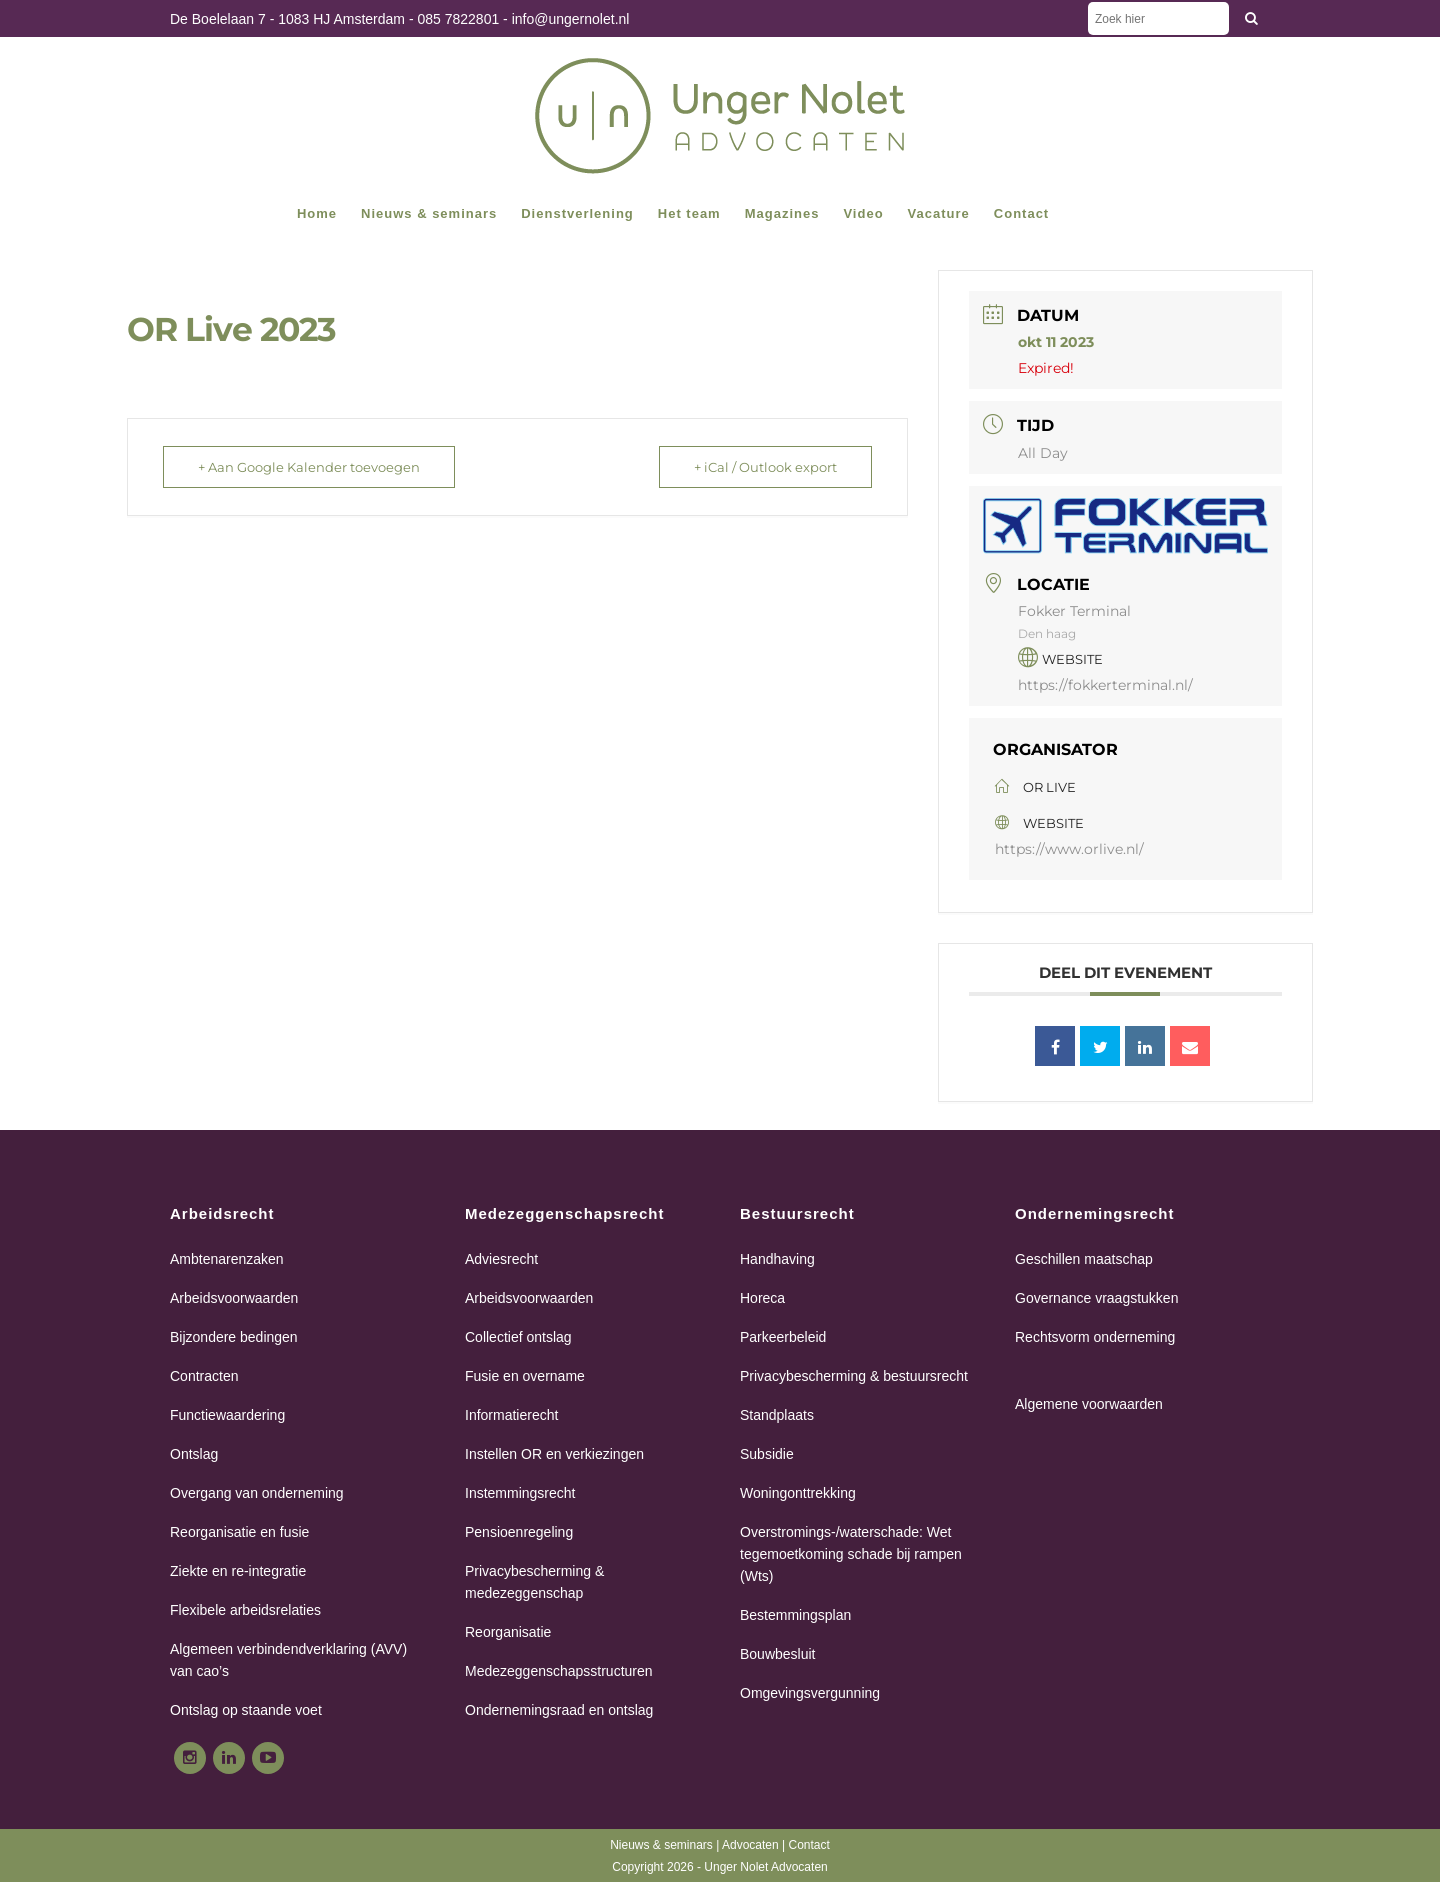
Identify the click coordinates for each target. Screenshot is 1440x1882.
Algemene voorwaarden (1089, 1404)
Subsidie (767, 1454)
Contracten (204, 1376)
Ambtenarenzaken (227, 1259)
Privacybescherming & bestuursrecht (854, 1376)
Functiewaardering (227, 1415)
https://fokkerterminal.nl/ (1105, 685)
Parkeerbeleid (783, 1337)
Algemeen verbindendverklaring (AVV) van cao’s (288, 1660)
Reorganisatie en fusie (239, 1532)
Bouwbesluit (778, 1654)
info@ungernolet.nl (571, 19)
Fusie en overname (525, 1376)
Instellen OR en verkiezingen (554, 1454)
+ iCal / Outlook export (765, 467)
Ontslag (194, 1454)
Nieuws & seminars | (666, 1845)
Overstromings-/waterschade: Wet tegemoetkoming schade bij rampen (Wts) (851, 1554)
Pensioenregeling (519, 1532)
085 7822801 (458, 19)
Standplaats (777, 1415)
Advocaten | (755, 1845)
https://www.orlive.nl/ (1069, 849)
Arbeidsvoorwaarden (234, 1298)
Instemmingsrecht (520, 1493)
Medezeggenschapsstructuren (559, 1671)
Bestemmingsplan (795, 1615)
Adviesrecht (501, 1259)
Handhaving (777, 1259)
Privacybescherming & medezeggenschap (534, 1582)
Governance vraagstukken (1096, 1298)
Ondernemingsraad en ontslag (559, 1710)
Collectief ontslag (518, 1337)
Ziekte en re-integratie (238, 1571)
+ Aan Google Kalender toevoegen (309, 467)
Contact (808, 1845)
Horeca (762, 1298)
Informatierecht (511, 1415)
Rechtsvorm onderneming (1095, 1337)
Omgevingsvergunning (810, 1693)
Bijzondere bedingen (234, 1337)
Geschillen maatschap (1084, 1259)
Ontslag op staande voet (246, 1710)
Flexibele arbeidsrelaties (245, 1610)
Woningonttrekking (798, 1493)
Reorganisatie (508, 1632)
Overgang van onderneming (257, 1493)
